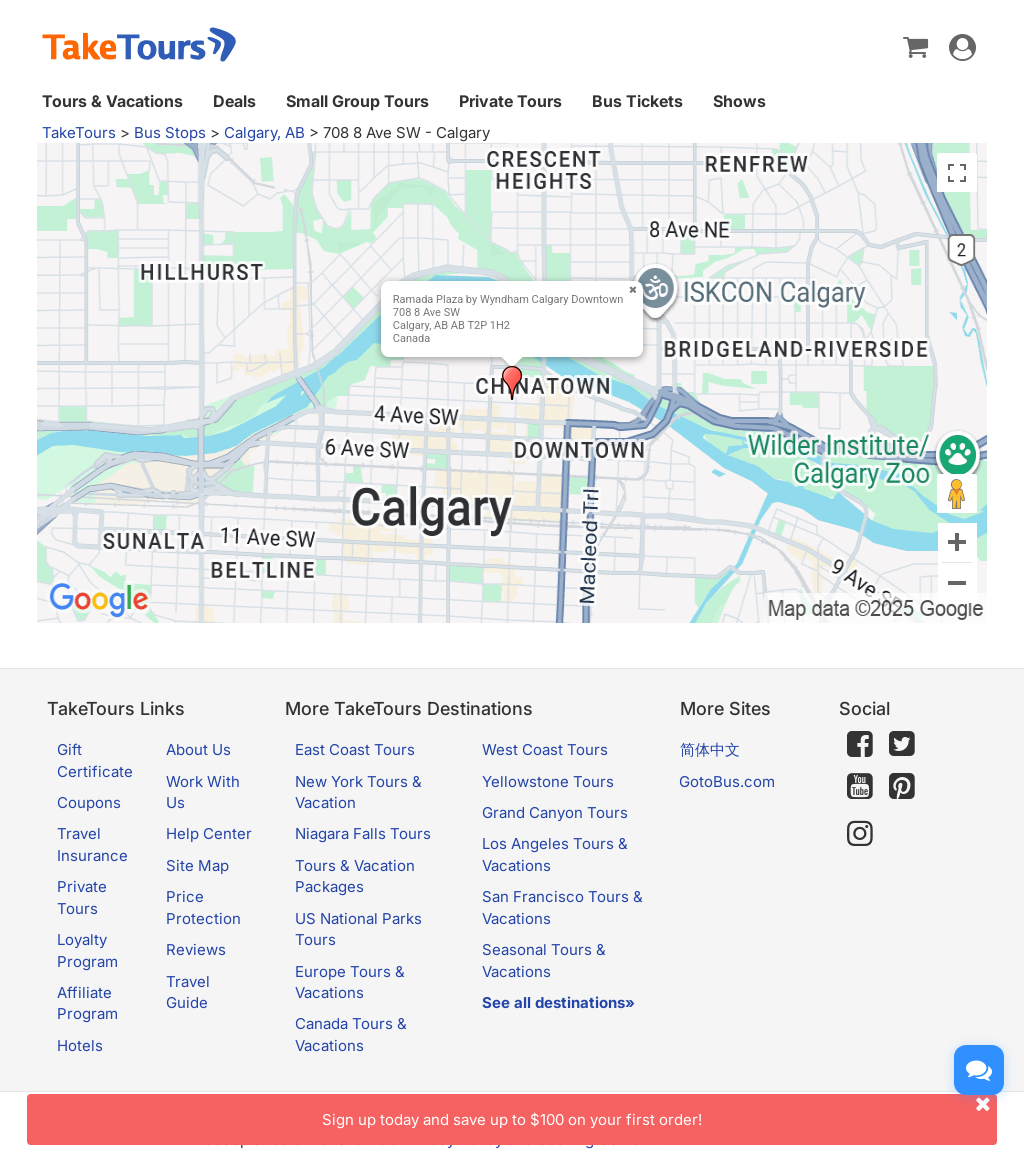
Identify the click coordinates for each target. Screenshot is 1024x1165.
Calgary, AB (264, 132)
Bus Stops (170, 132)
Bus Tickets (637, 101)
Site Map (197, 865)
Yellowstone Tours (548, 781)
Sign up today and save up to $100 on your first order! (659, 1111)
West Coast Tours (545, 749)
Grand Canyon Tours (555, 812)
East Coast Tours (355, 749)
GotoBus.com (727, 781)
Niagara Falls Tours (363, 833)
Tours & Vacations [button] (112, 101)
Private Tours (510, 101)
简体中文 (710, 749)
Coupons (89, 802)
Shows (739, 101)
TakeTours (79, 132)
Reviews (196, 949)
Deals (234, 101)
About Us (198, 749)
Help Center (209, 833)
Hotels (80, 1045)
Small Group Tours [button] (357, 101)
